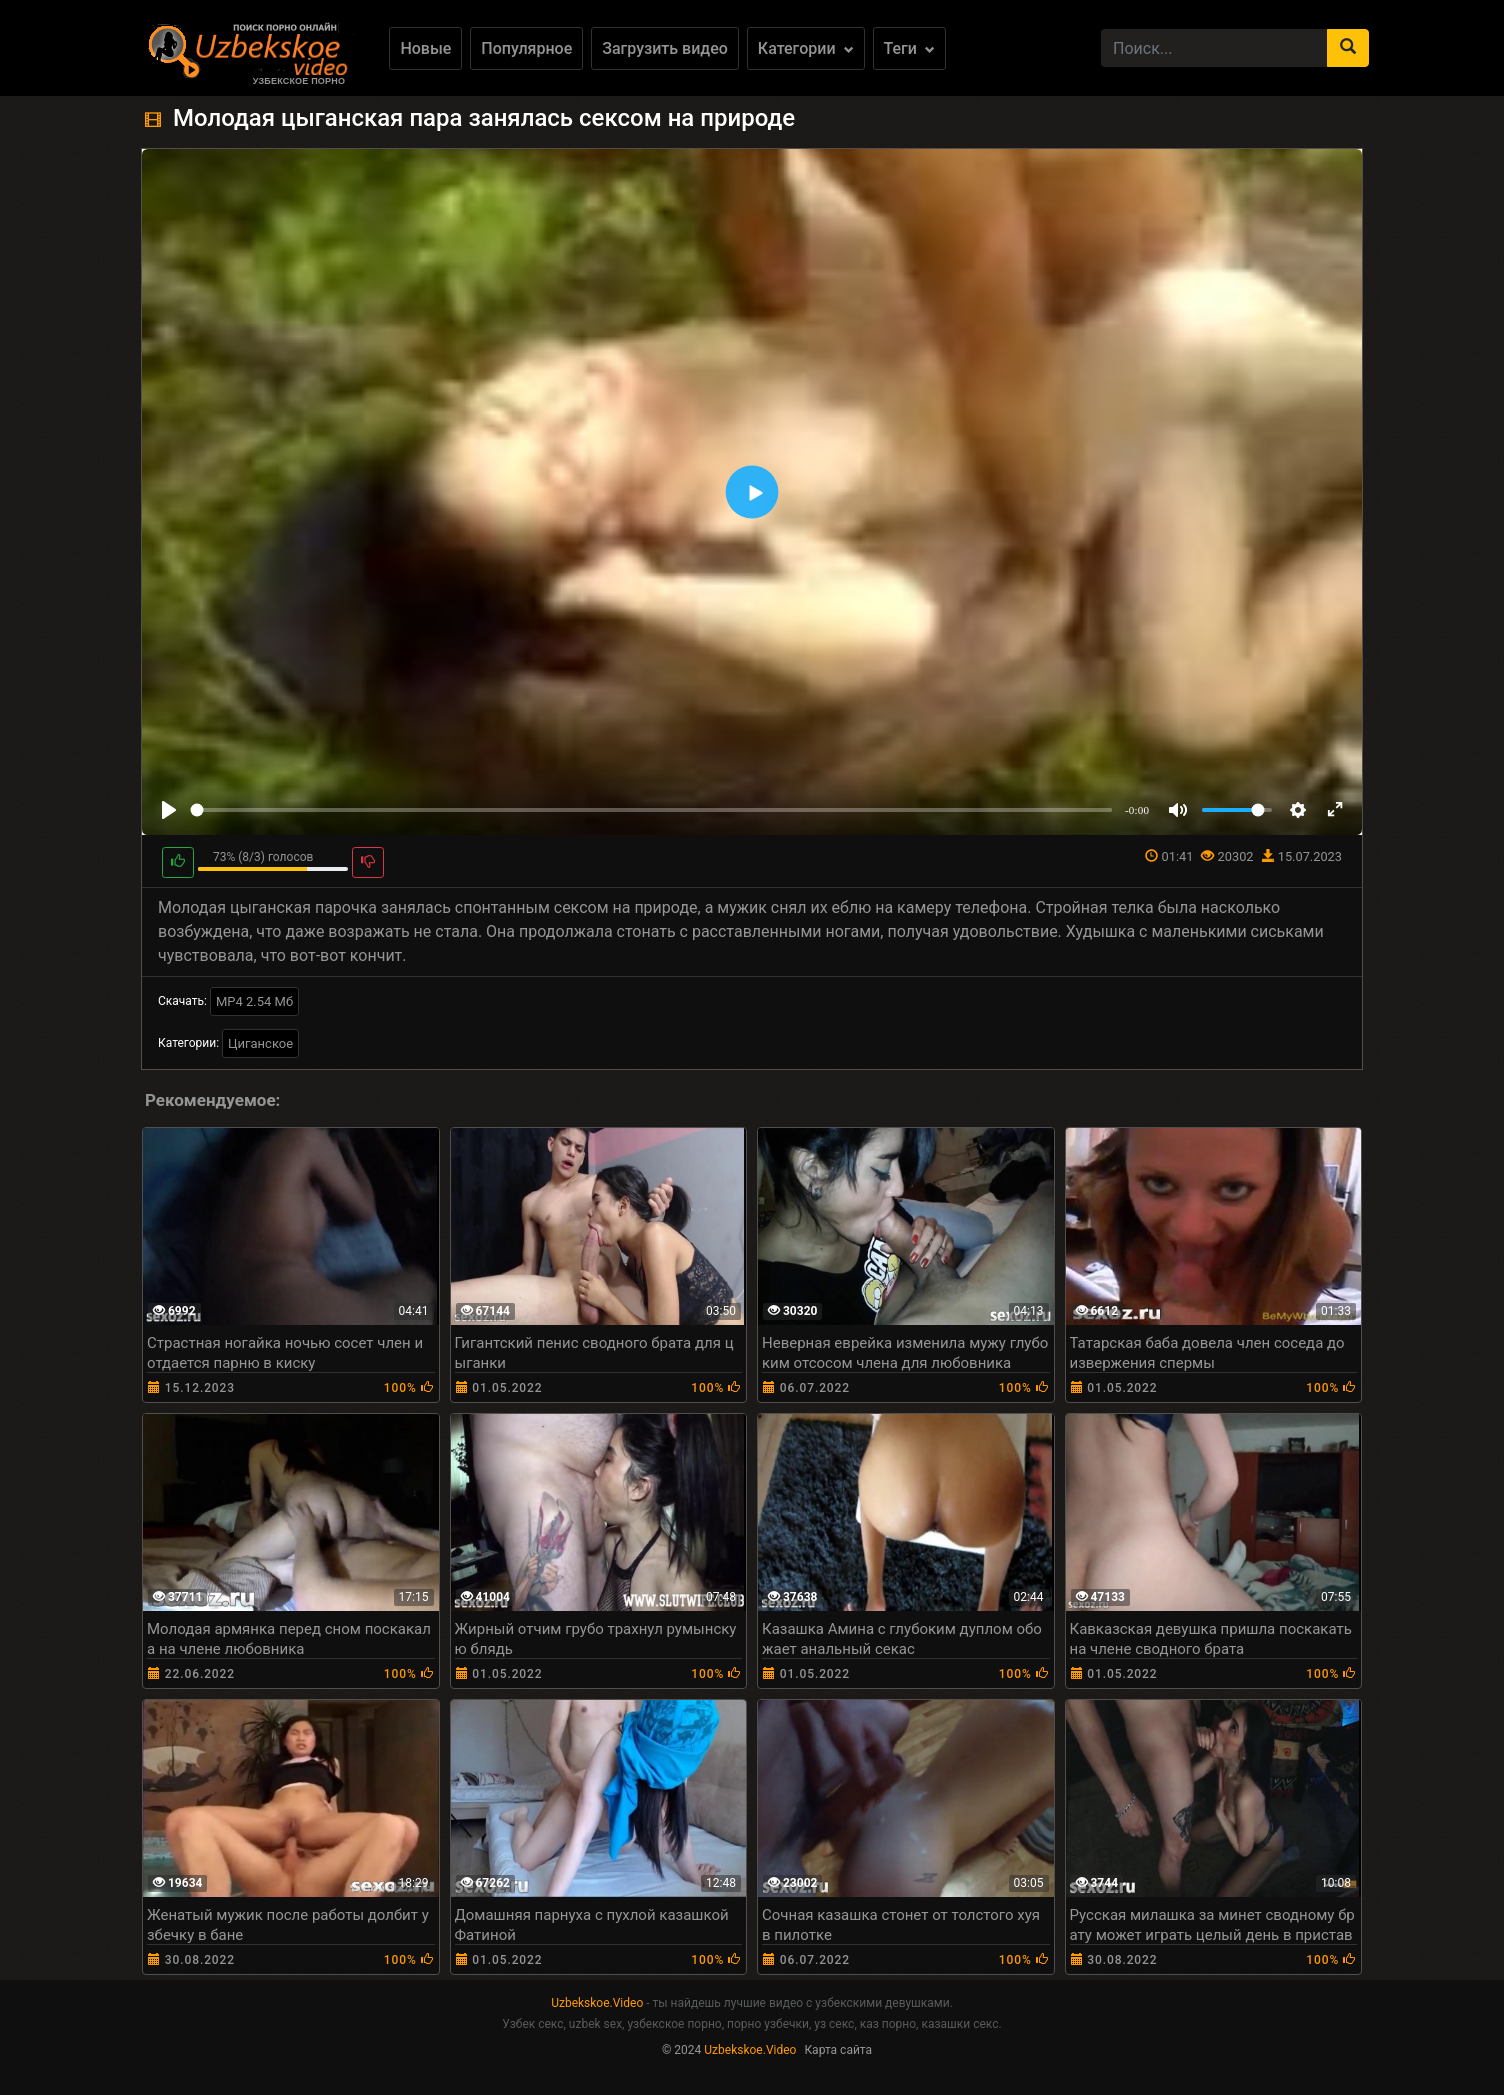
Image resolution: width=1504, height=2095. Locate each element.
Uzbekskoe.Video (597, 2003)
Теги (909, 48)
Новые (425, 48)
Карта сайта (838, 2050)
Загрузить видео (665, 48)
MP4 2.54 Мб (254, 1001)
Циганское (260, 1043)
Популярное (526, 48)
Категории (806, 48)
